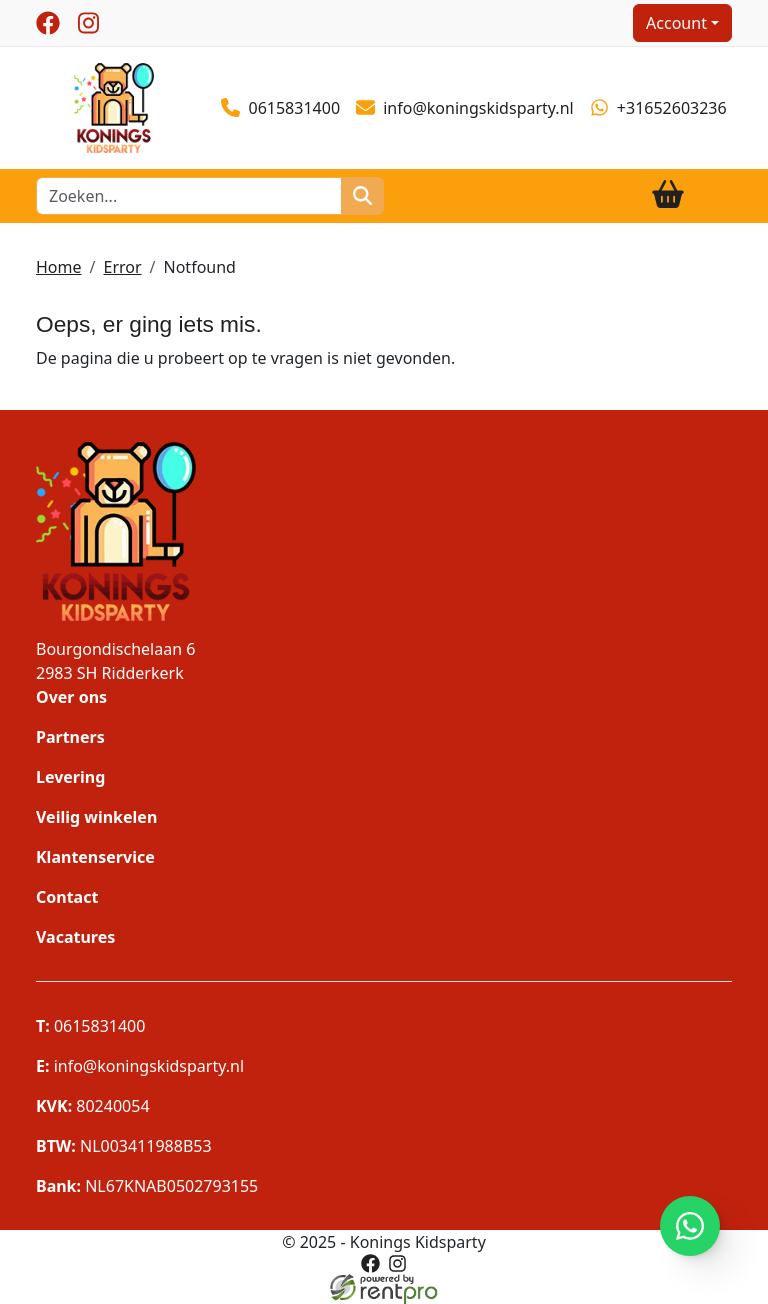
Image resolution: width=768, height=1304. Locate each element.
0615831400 (280, 108)
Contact (67, 897)
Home (59, 267)
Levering (70, 777)
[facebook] (48, 23)
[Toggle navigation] (716, 195)
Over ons (71, 697)
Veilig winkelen (96, 817)
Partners (70, 737)
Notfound (200, 267)
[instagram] (88, 23)
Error (122, 267)
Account (676, 23)
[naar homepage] (114, 106)
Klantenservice (95, 857)
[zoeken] (362, 196)
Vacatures (75, 937)
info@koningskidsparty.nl (465, 108)
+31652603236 (658, 108)
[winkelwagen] (668, 195)
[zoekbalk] (189, 196)
